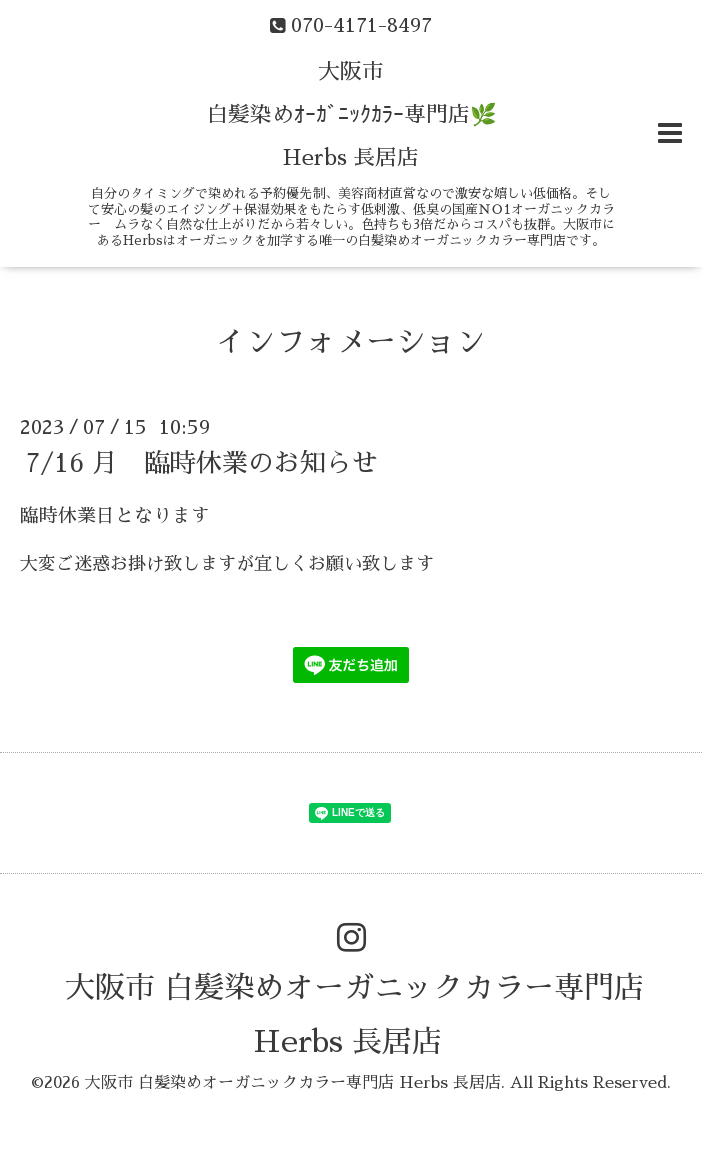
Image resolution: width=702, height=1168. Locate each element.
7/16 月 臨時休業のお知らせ (201, 462)
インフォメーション (351, 342)
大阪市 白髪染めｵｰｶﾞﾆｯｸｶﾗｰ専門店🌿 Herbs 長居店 (351, 115)
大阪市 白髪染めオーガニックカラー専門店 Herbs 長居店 (293, 1083)
